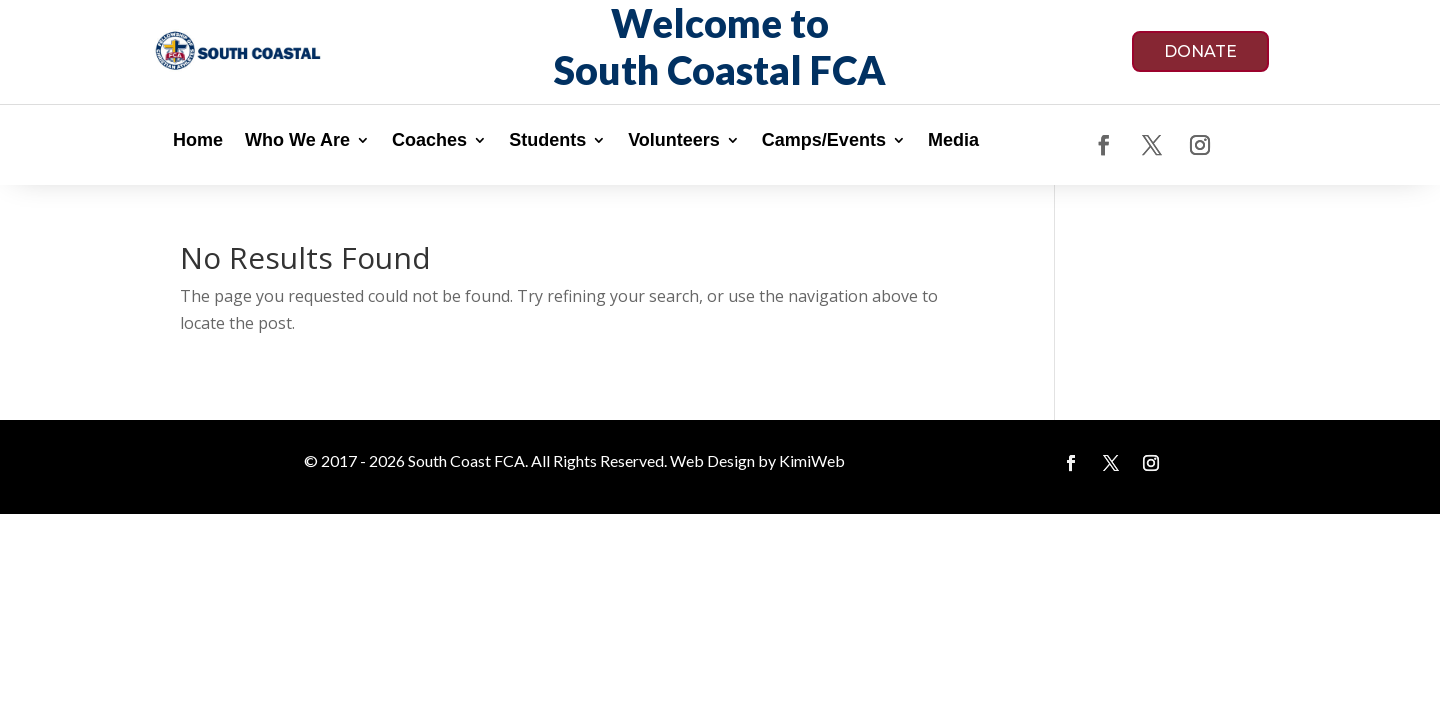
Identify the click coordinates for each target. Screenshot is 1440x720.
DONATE (1200, 51)
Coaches (429, 141)
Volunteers (674, 141)
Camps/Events (824, 141)
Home (198, 141)
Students (547, 141)
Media (953, 141)
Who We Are (297, 141)
